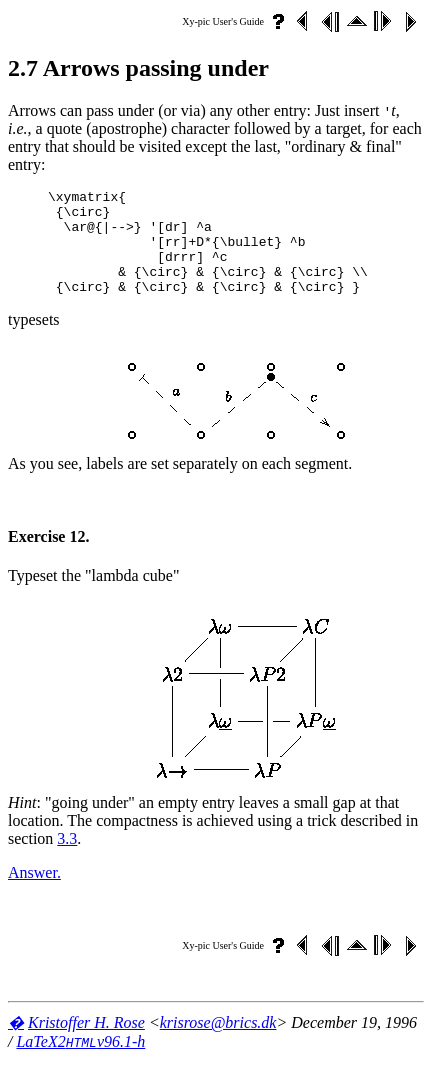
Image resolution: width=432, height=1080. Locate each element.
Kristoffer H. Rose (86, 1043)
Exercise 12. (48, 557)
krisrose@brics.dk (218, 1043)
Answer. (34, 893)
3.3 (67, 859)
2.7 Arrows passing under (138, 68)
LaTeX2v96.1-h (80, 1062)
